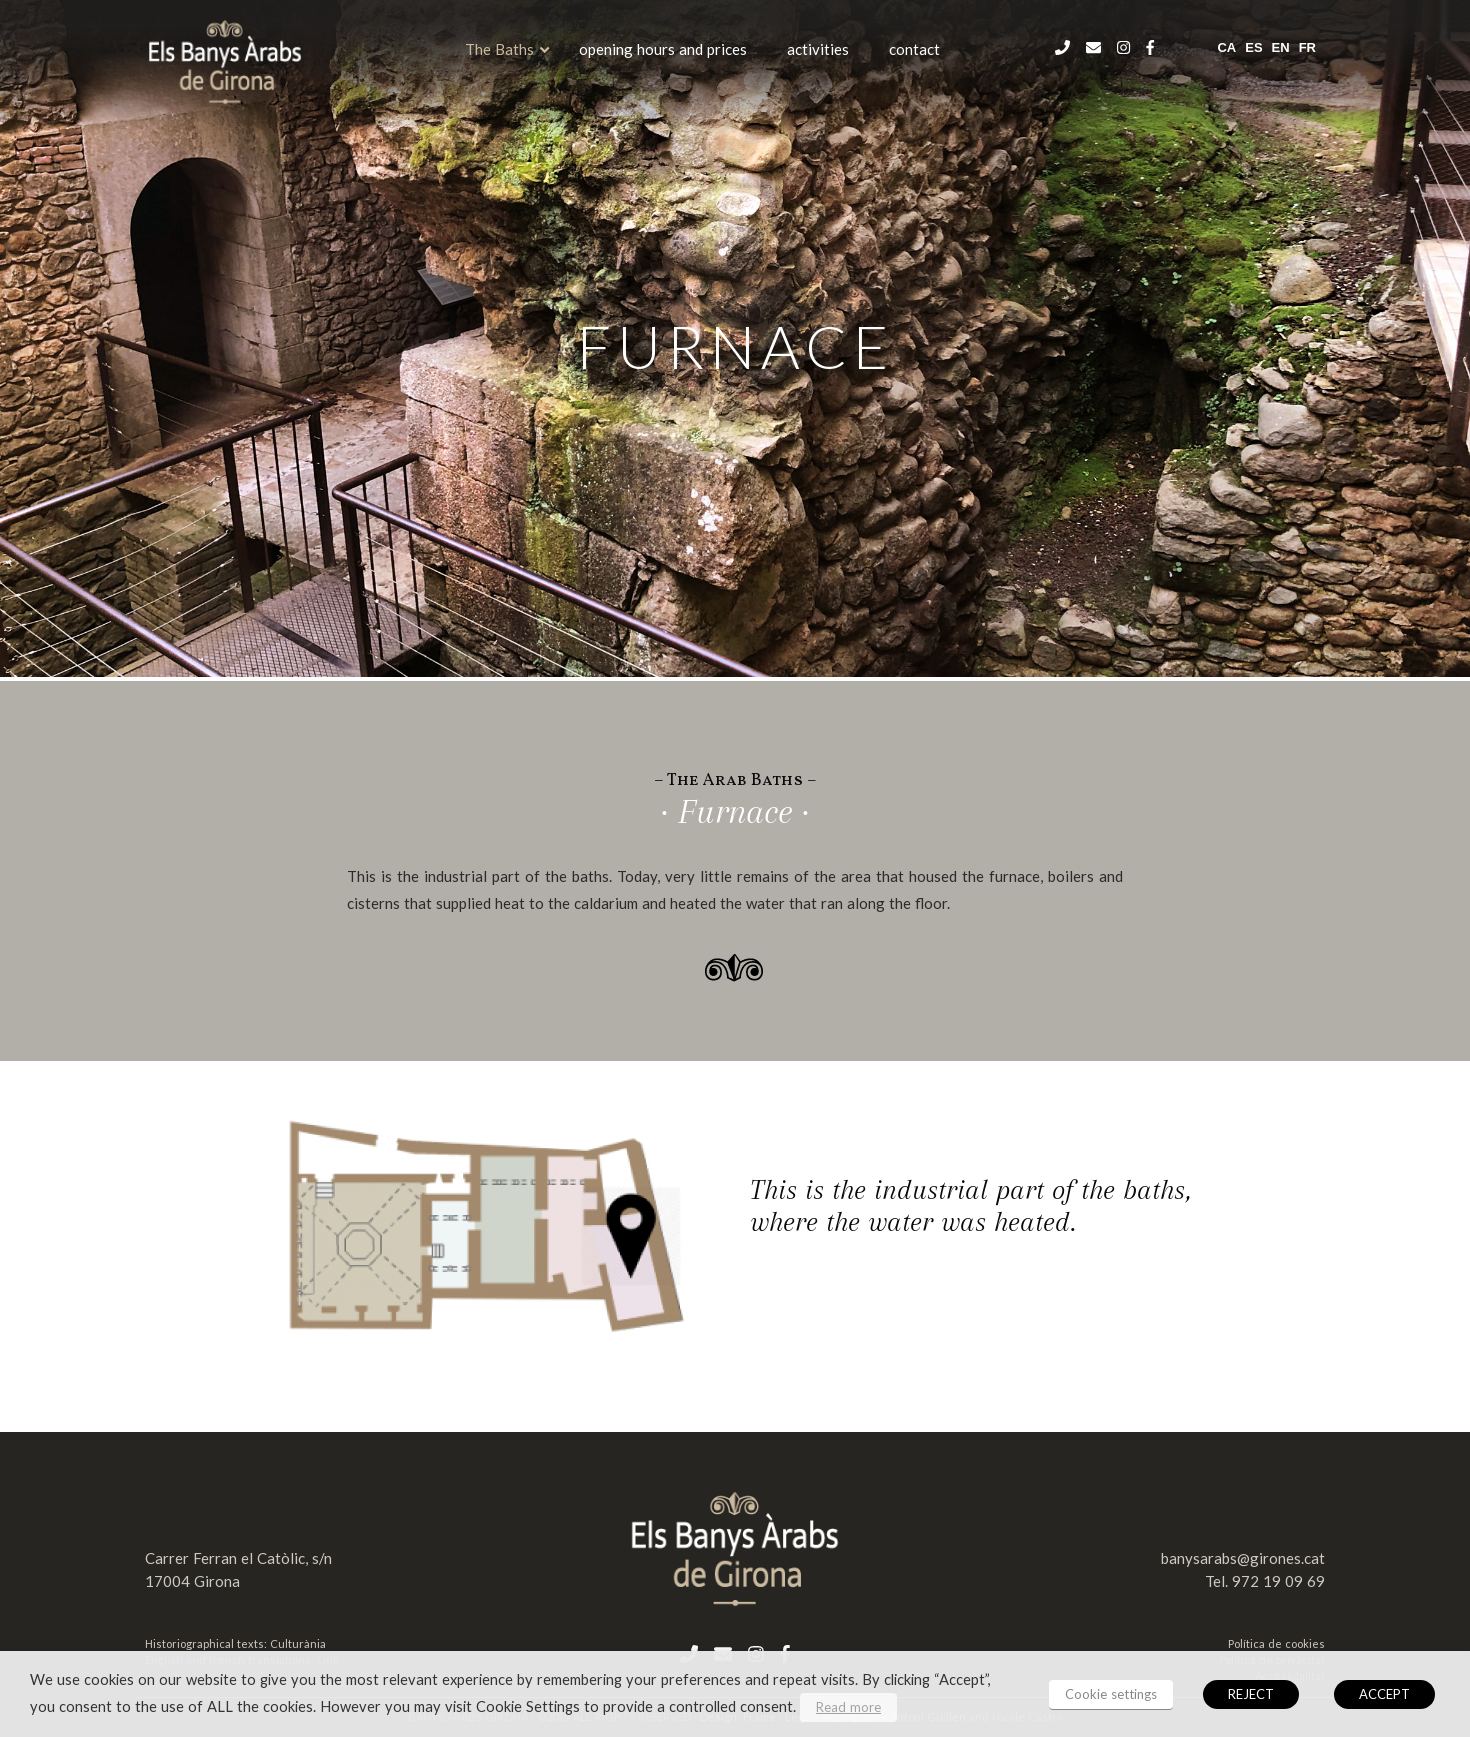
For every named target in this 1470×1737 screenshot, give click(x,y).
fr (1307, 47)
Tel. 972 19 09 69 (1265, 1581)
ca (1226, 47)
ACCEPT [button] (1384, 1694)
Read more (848, 1707)
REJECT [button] (1251, 1694)
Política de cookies (1276, 1643)
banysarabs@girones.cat (1243, 1558)
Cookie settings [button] (1111, 1694)
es (1253, 47)
